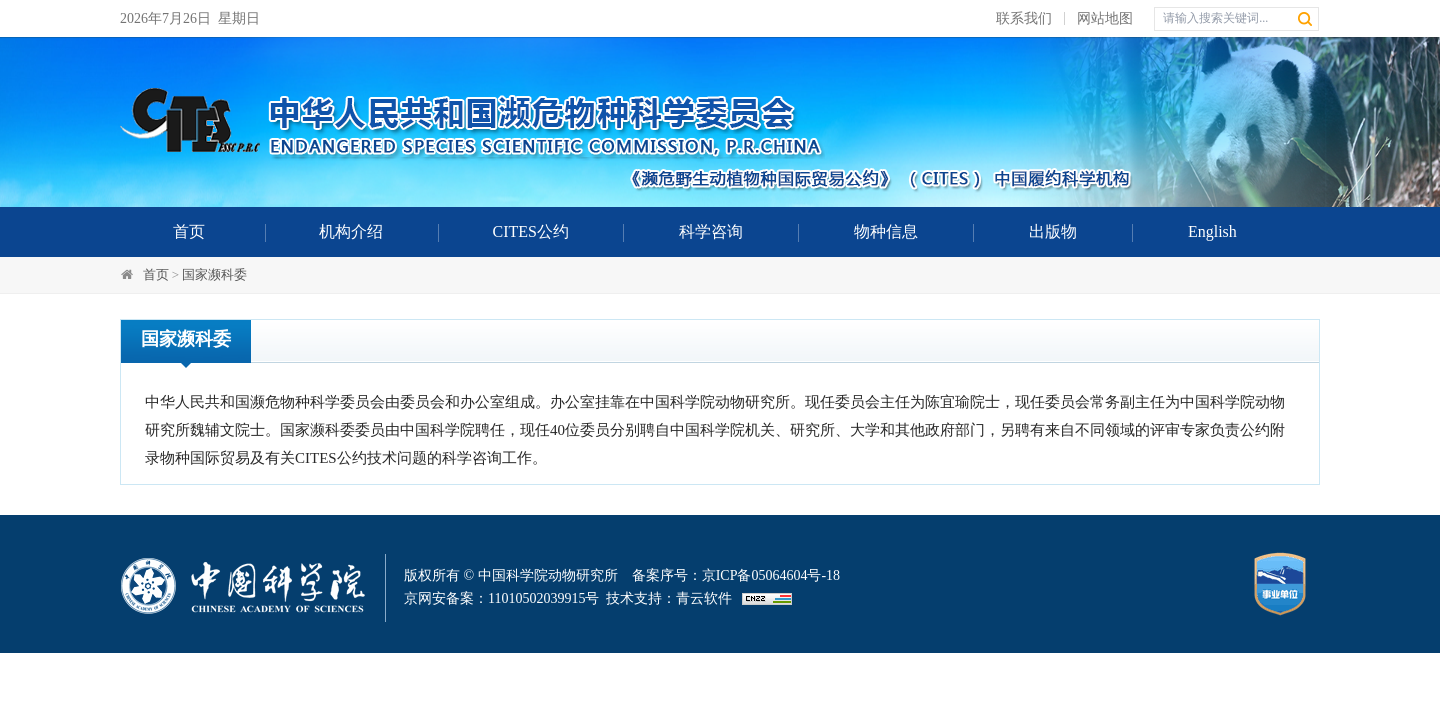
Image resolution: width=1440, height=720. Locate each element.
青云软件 (704, 598)
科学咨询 (711, 231)
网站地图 (1105, 18)
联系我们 (1024, 18)
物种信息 (886, 231)
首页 (189, 231)
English (1212, 231)
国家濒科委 (214, 274)
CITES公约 (531, 231)
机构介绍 (351, 231)
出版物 (1053, 231)
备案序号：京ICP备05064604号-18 (736, 575)
